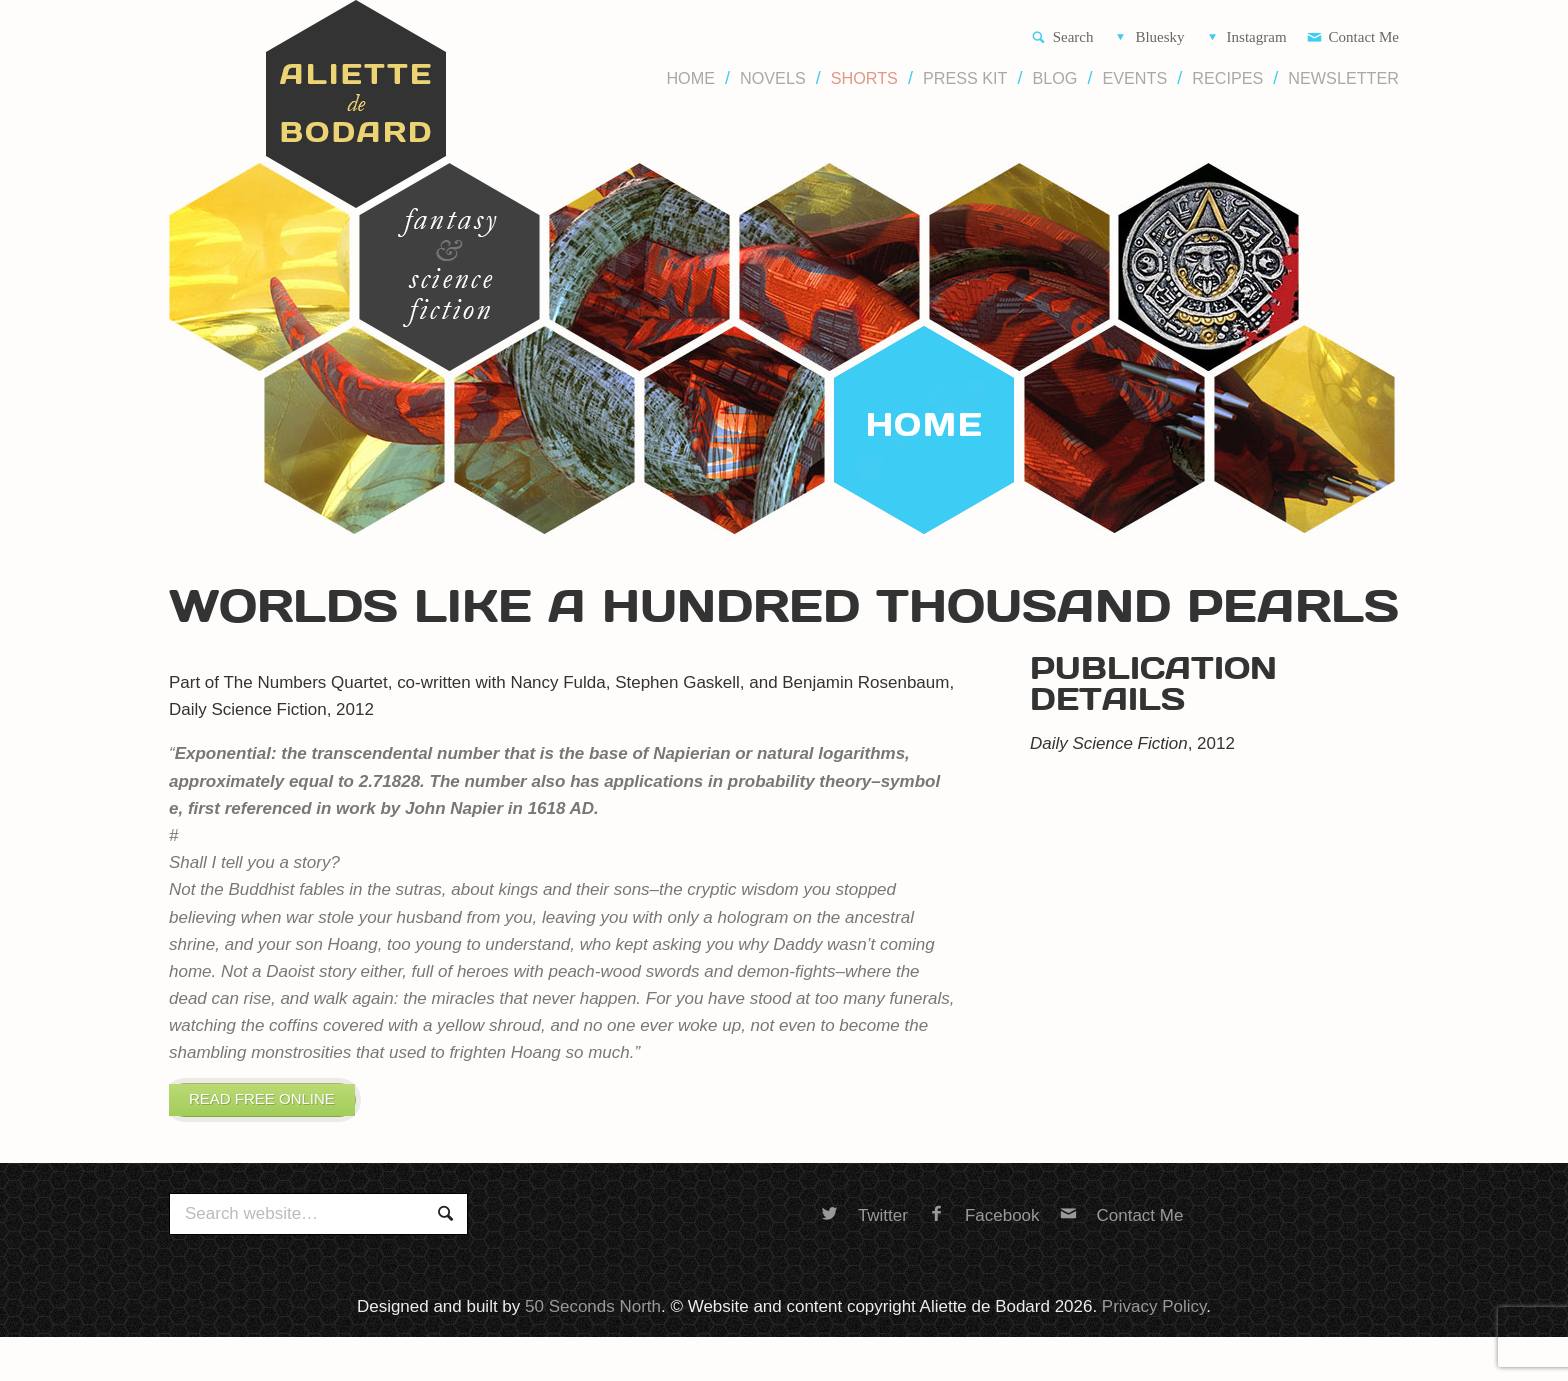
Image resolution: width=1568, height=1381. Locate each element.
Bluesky (1148, 38)
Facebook (984, 1235)
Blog (1054, 78)
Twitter (864, 1235)
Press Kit (965, 78)
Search (1062, 38)
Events (1134, 78)
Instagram (1246, 38)
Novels (773, 78)
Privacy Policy (1154, 1326)
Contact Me (1353, 38)
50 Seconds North (593, 1326)
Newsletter (1343, 78)
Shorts (864, 78)
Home (690, 78)
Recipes (1227, 78)
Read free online (284, 1108)
